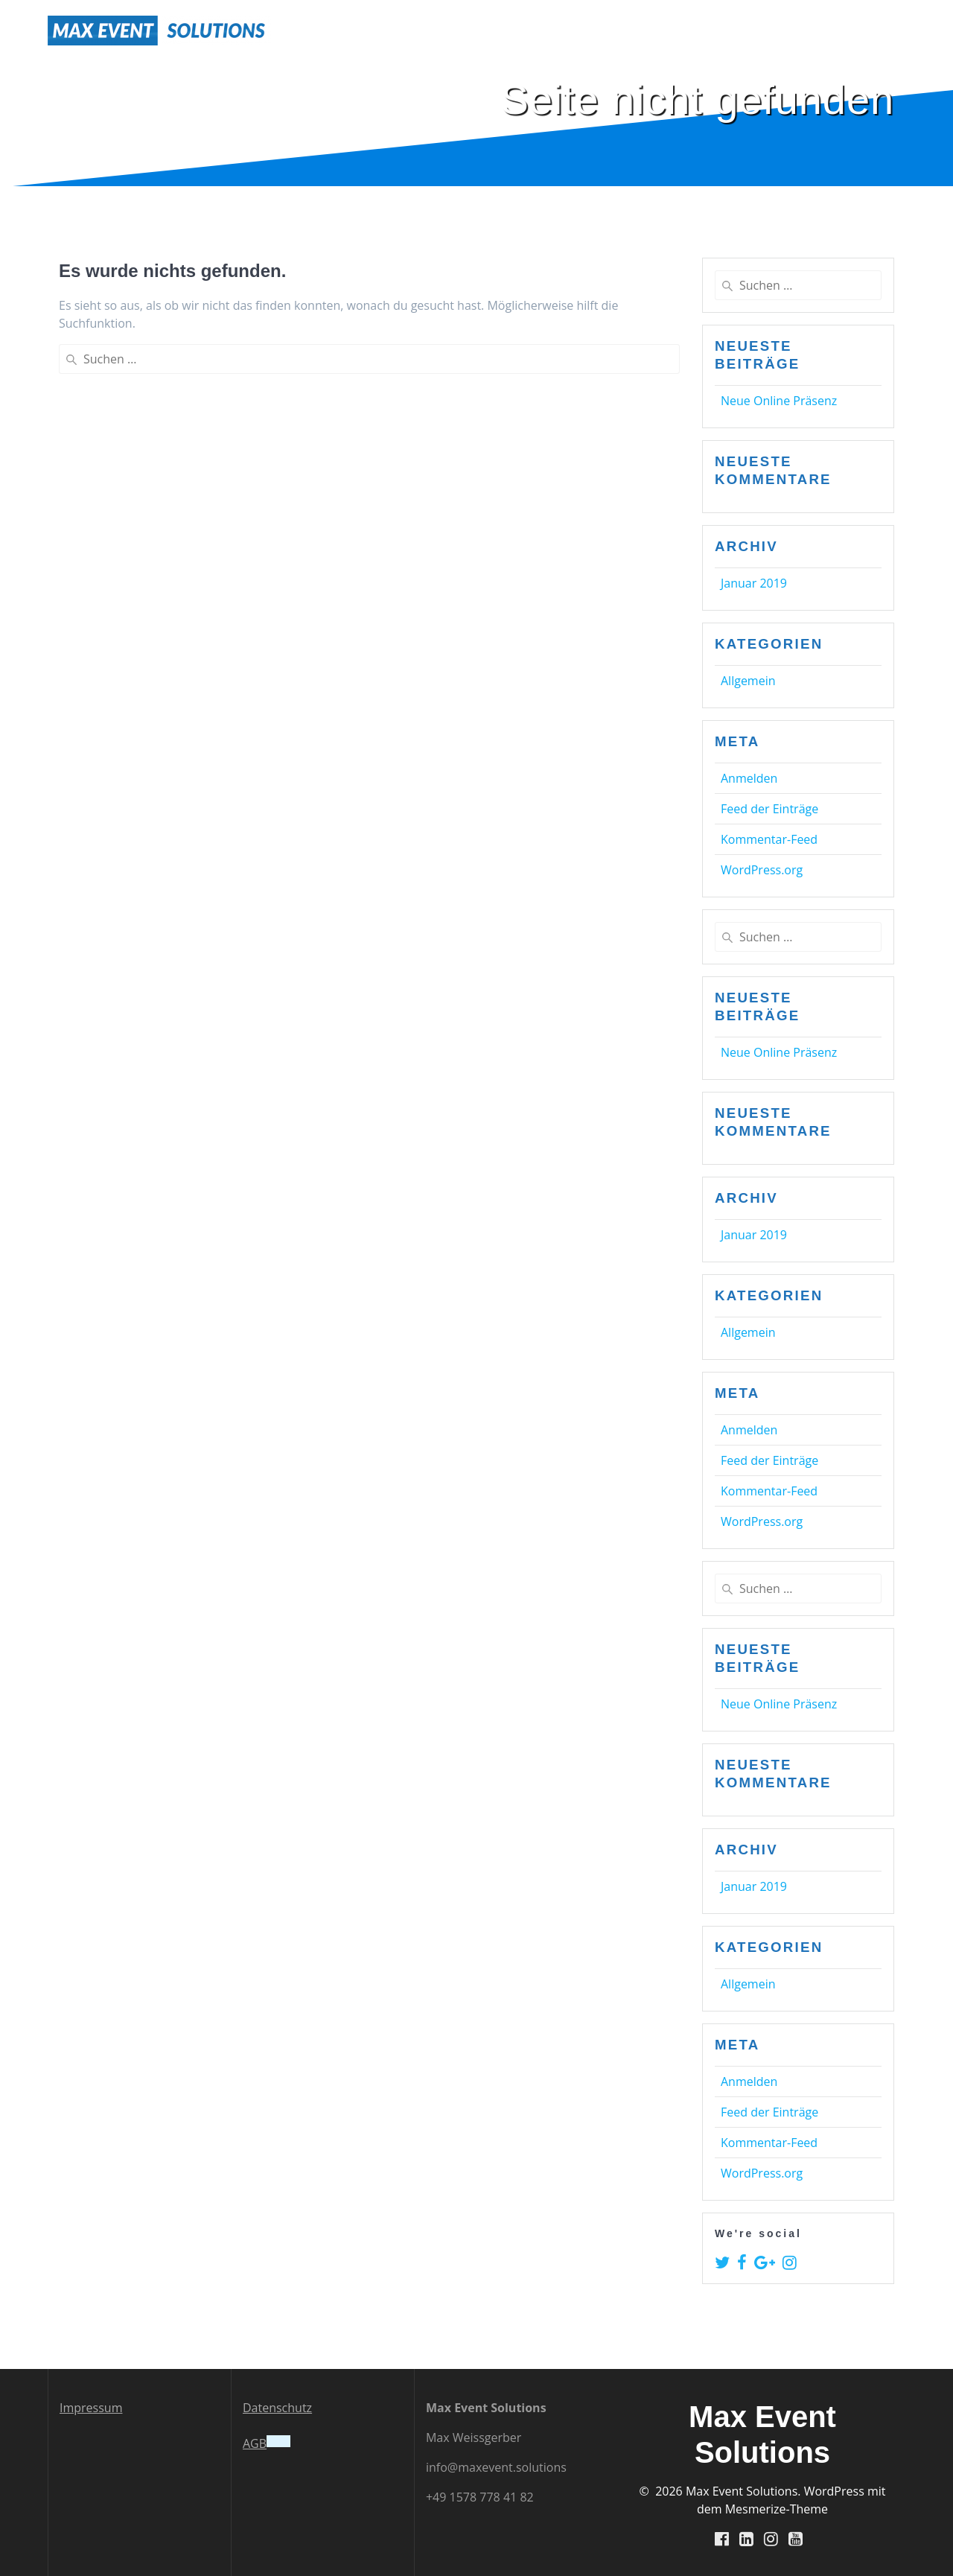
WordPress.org (762, 870)
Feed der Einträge (769, 809)
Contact (880, 30)
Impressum (91, 2407)
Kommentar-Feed (769, 839)
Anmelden (749, 778)
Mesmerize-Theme (776, 2508)
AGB (255, 2443)
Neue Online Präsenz (779, 400)
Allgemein (748, 680)
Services (741, 30)
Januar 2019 (754, 583)
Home (677, 30)
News (816, 30)
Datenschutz (277, 2407)
